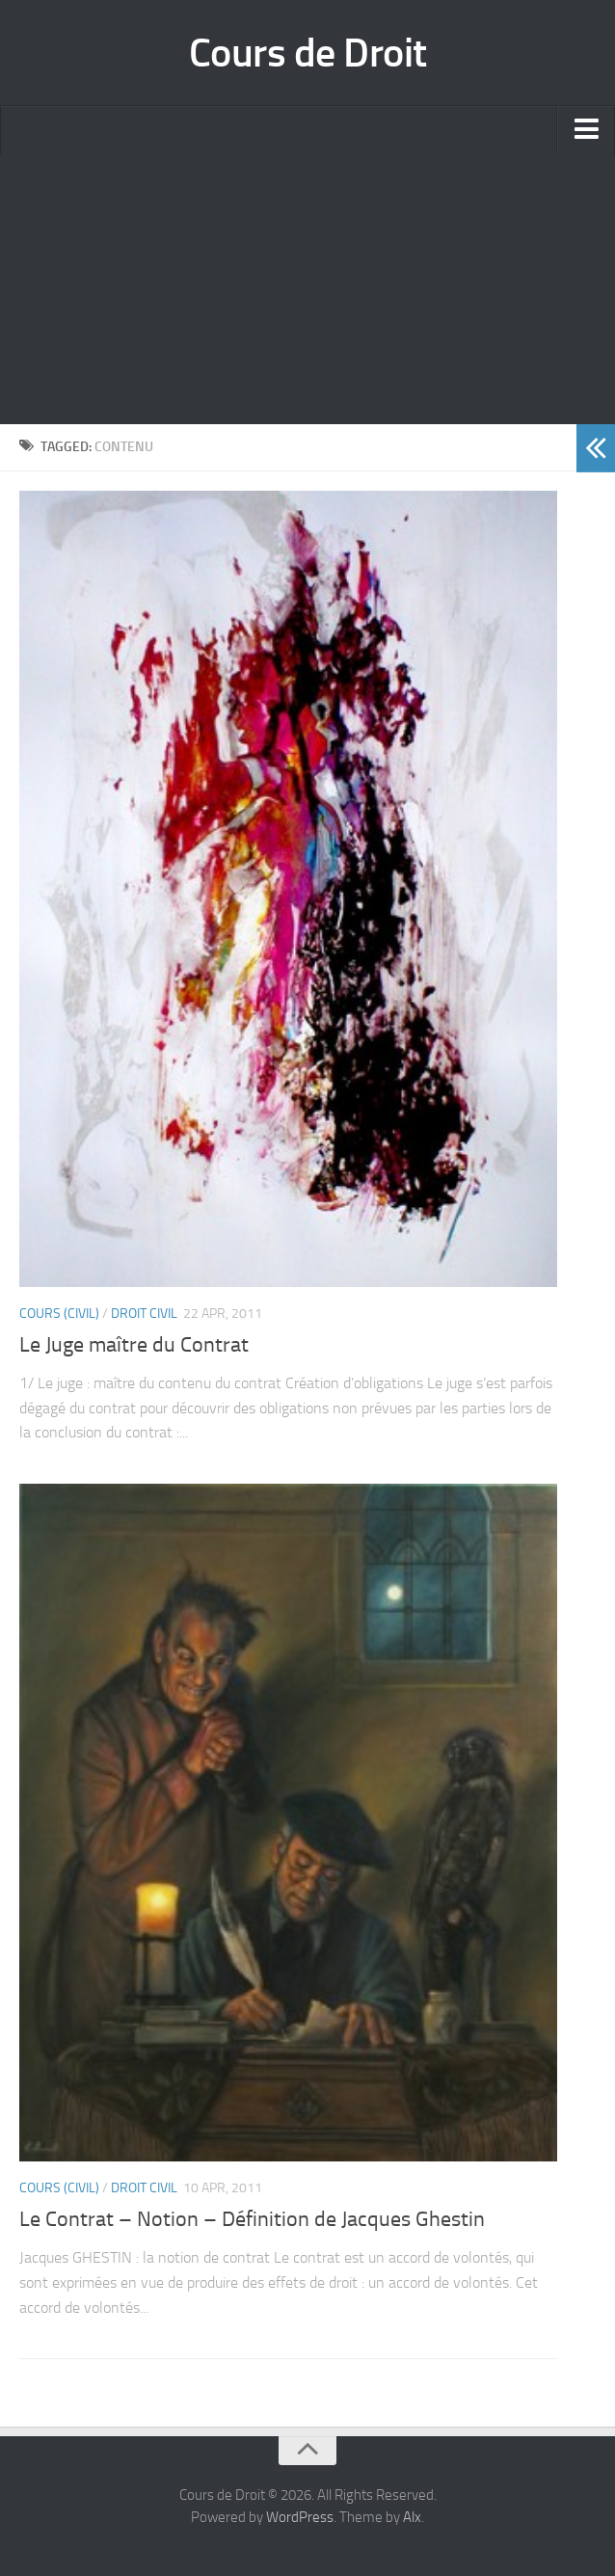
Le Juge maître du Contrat (134, 1344)
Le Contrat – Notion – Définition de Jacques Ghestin (252, 2219)
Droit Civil (144, 1313)
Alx (412, 2517)
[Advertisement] (307, 289)
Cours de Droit (308, 53)
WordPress (300, 2517)
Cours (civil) (59, 1313)
